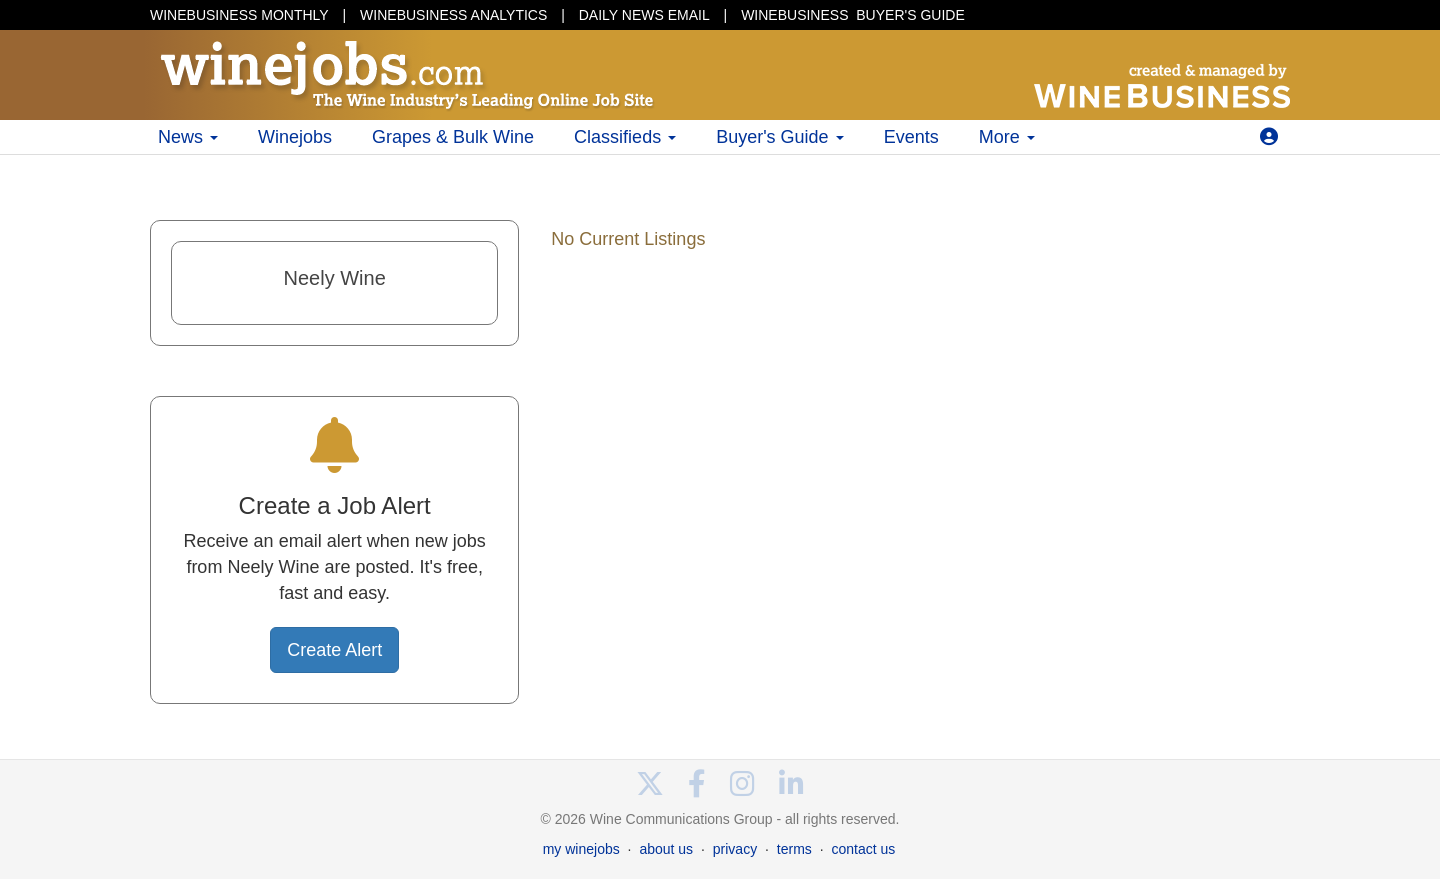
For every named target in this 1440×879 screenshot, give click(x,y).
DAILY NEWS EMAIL (644, 15)
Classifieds (625, 137)
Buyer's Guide (780, 137)
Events (911, 137)
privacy (735, 849)
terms (794, 849)
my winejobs (581, 849)
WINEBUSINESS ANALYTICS (453, 15)
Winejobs (295, 137)
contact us (863, 849)
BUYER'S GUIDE (853, 15)
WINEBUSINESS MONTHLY (239, 15)
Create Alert (334, 650)
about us (666, 849)
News (188, 137)
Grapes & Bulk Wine (453, 137)
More (1007, 137)
